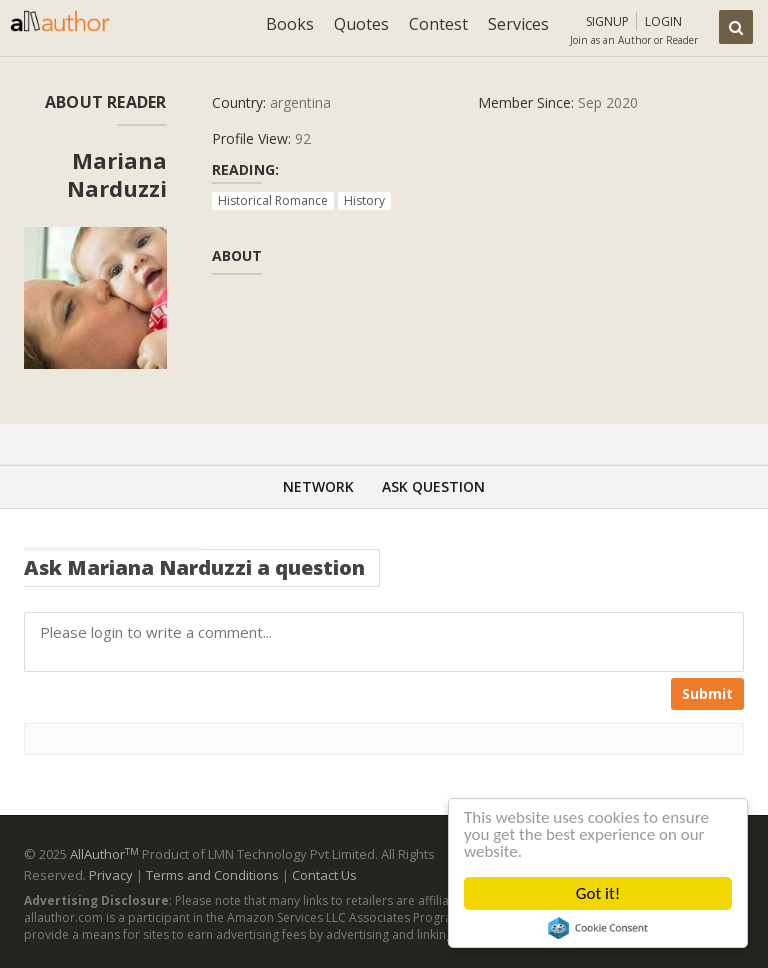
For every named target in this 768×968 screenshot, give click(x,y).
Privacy (111, 875)
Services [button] (518, 24)
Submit (707, 693)
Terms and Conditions (212, 875)
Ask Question (433, 486)
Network (318, 486)
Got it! (598, 893)
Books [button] (290, 24)
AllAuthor (104, 854)
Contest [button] (438, 24)
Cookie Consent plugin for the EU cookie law (598, 928)
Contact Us (324, 875)
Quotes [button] (361, 24)
